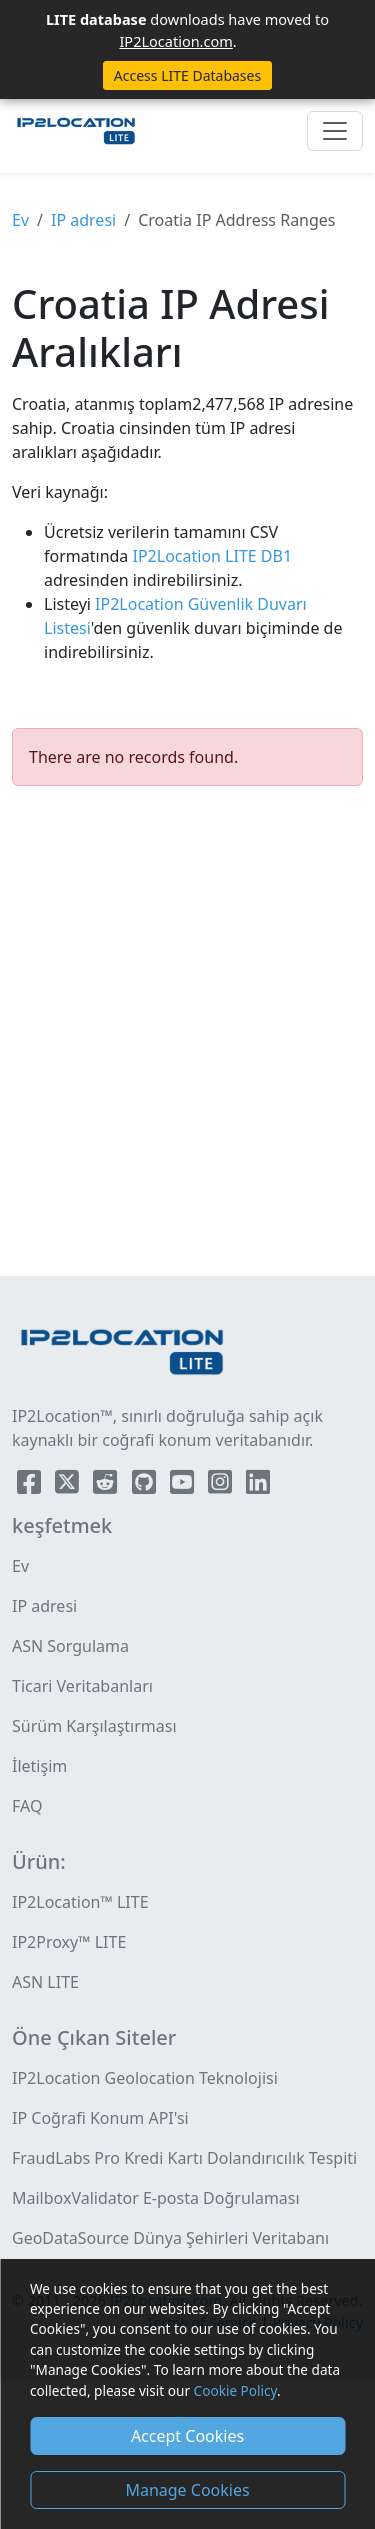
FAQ (27, 1806)
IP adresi (83, 220)
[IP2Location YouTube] (184, 1486)
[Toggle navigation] (335, 131)
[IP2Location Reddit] (107, 1486)
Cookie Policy (235, 2390)
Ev (20, 220)
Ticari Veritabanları (82, 1686)
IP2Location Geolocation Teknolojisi (145, 2078)
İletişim (39, 1766)
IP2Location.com (175, 41)
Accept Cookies (187, 2436)
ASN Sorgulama (70, 1646)
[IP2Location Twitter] (69, 1486)
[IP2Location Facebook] (31, 1486)
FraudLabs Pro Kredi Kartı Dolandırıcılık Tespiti (184, 2158)
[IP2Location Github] (146, 1486)
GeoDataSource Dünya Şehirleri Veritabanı (170, 2238)
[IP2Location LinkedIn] (258, 1486)
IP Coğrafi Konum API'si (100, 2118)
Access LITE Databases (187, 75)
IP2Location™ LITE (80, 1902)
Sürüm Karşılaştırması (94, 1726)
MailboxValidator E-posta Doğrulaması (156, 2198)
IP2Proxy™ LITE (69, 1942)
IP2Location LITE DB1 (210, 556)
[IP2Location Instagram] (222, 1486)
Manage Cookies (187, 2490)
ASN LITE (45, 1982)
